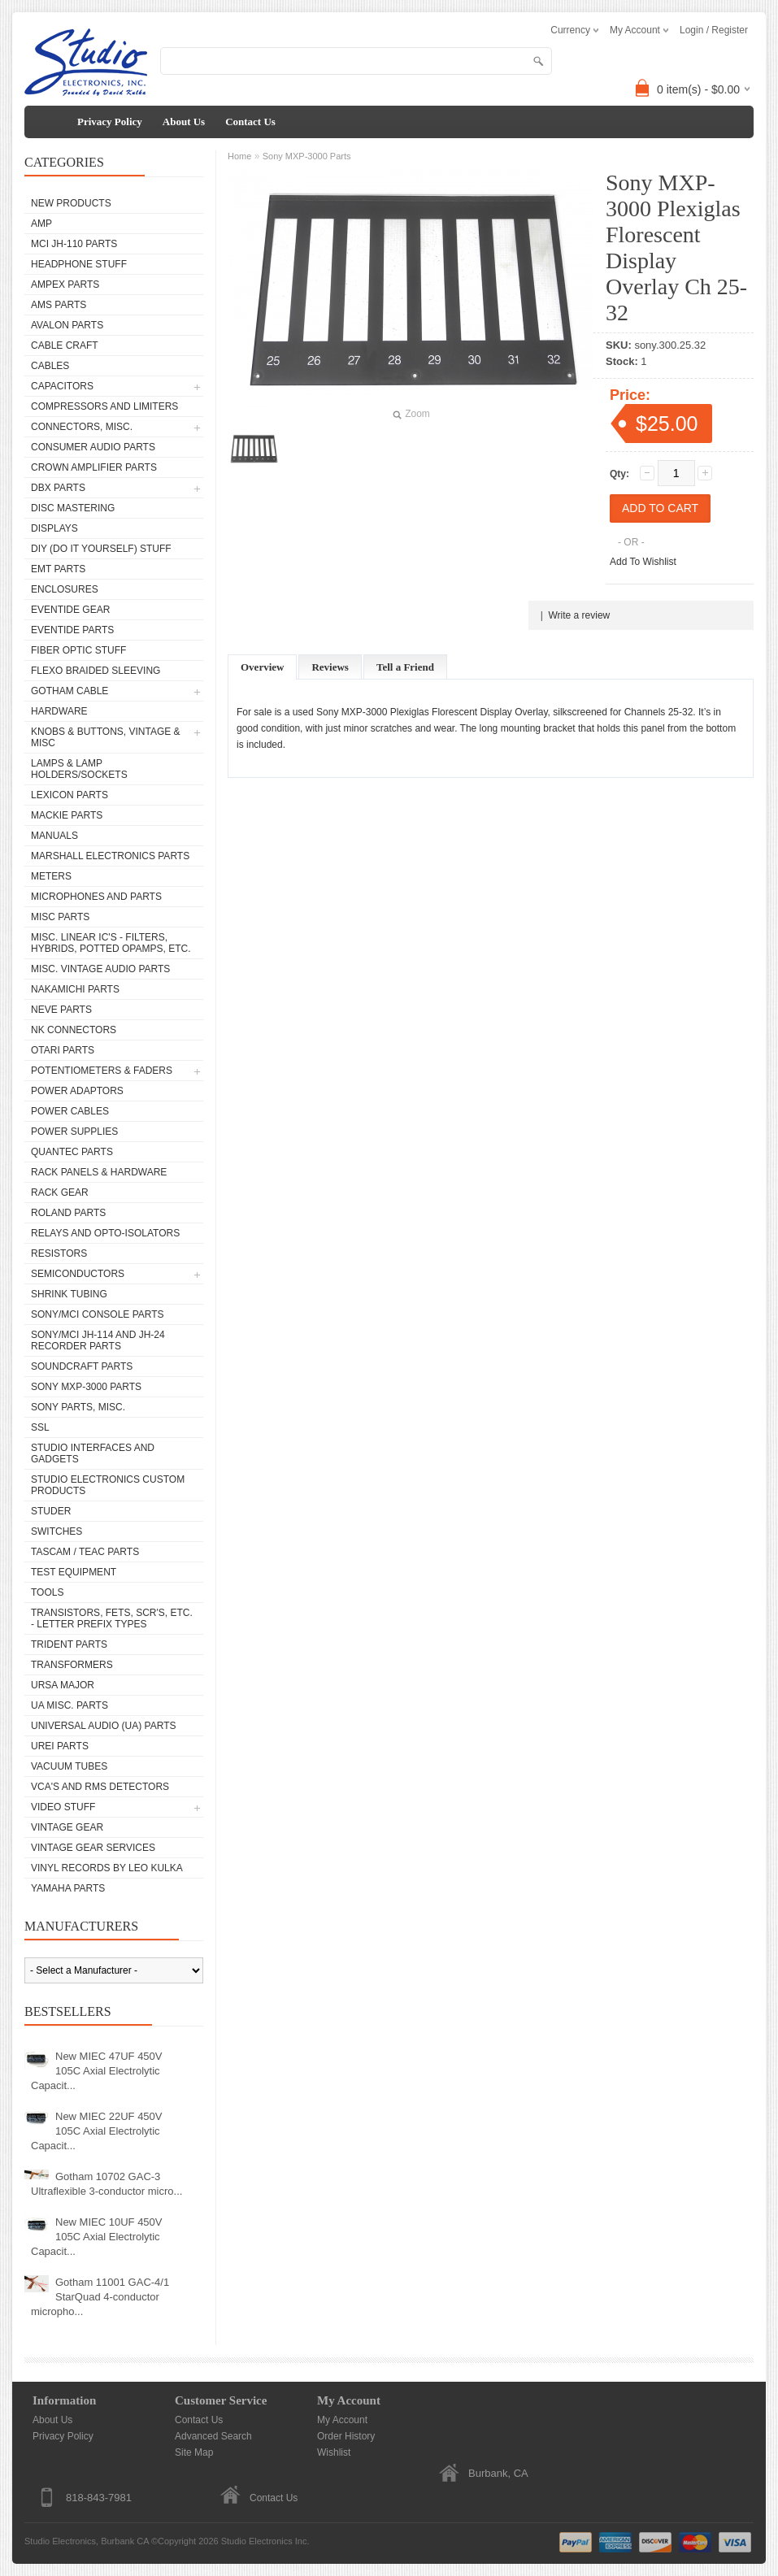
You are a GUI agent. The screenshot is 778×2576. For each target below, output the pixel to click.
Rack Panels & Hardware (99, 1172)
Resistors (59, 1253)
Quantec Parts (72, 1152)
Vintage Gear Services (93, 1847)
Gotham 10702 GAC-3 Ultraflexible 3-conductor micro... (106, 2183)
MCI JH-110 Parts (74, 244)
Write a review (579, 615)
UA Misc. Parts (69, 1705)
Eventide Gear (70, 609)
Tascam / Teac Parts (85, 1551)
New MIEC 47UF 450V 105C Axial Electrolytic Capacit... (97, 2071)
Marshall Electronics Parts (110, 856)
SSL (40, 1427)
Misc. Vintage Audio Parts (100, 969)
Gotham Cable (69, 691)
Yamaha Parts (68, 1888)
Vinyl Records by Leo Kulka (107, 1868)
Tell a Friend (405, 667)
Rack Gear (60, 1192)
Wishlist (333, 2452)
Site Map (194, 2452)
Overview (262, 667)
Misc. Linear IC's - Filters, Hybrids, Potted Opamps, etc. (110, 943)
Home (239, 156)
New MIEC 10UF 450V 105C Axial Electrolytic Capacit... (97, 2236)
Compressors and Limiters (104, 406)
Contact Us (250, 121)
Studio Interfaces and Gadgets (92, 1453)
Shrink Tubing (69, 1294)
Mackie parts (66, 815)
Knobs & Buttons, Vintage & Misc (105, 737)
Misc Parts (60, 917)
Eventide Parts (72, 630)
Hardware (59, 711)
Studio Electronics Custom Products (108, 1485)
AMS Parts (58, 305)
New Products (71, 203)
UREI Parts (60, 1746)
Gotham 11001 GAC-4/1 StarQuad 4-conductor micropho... (100, 2297)
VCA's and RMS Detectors (100, 1786)
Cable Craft (64, 345)
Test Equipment (73, 1572)
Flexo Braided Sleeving (95, 670)
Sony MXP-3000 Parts (86, 1386)
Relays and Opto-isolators (105, 1233)
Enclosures (64, 589)
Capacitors (62, 386)
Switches (56, 1531)
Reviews (330, 667)
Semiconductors (77, 1273)
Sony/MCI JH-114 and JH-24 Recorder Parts (98, 1340)
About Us (184, 121)
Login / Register (714, 30)
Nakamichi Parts (75, 989)
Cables (50, 365)
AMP (41, 223)
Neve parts (61, 1009)
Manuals (54, 835)
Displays (54, 528)
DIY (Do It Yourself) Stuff (101, 548)
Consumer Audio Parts (93, 447)
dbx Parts (58, 487)
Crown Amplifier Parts (94, 467)
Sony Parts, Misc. (78, 1407)
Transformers (72, 1664)
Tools (47, 1592)
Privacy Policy (109, 121)
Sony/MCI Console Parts (97, 1314)
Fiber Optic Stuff (78, 650)
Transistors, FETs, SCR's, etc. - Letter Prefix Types (112, 1618)
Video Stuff (63, 1807)
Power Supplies (74, 1131)
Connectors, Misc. (82, 426)
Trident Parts (69, 1644)
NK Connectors (73, 1030)
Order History (346, 2436)
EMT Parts (58, 569)
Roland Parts (68, 1212)
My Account (342, 2420)
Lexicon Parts (69, 795)
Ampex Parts (65, 284)
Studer (51, 1511)
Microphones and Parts (96, 896)
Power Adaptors (77, 1091)
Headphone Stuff (79, 264)
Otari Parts (62, 1050)
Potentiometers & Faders (101, 1070)
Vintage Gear (67, 1827)
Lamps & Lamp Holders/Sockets (79, 769)
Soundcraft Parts (82, 1366)
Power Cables (70, 1111)
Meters (51, 876)
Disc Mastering (73, 508)
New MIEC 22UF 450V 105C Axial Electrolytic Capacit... (97, 2131)
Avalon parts (67, 325)
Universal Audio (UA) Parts (103, 1725)
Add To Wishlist (643, 561)
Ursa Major (62, 1685)
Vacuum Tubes (69, 1766)
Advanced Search (213, 2436)
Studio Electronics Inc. (265, 2541)
